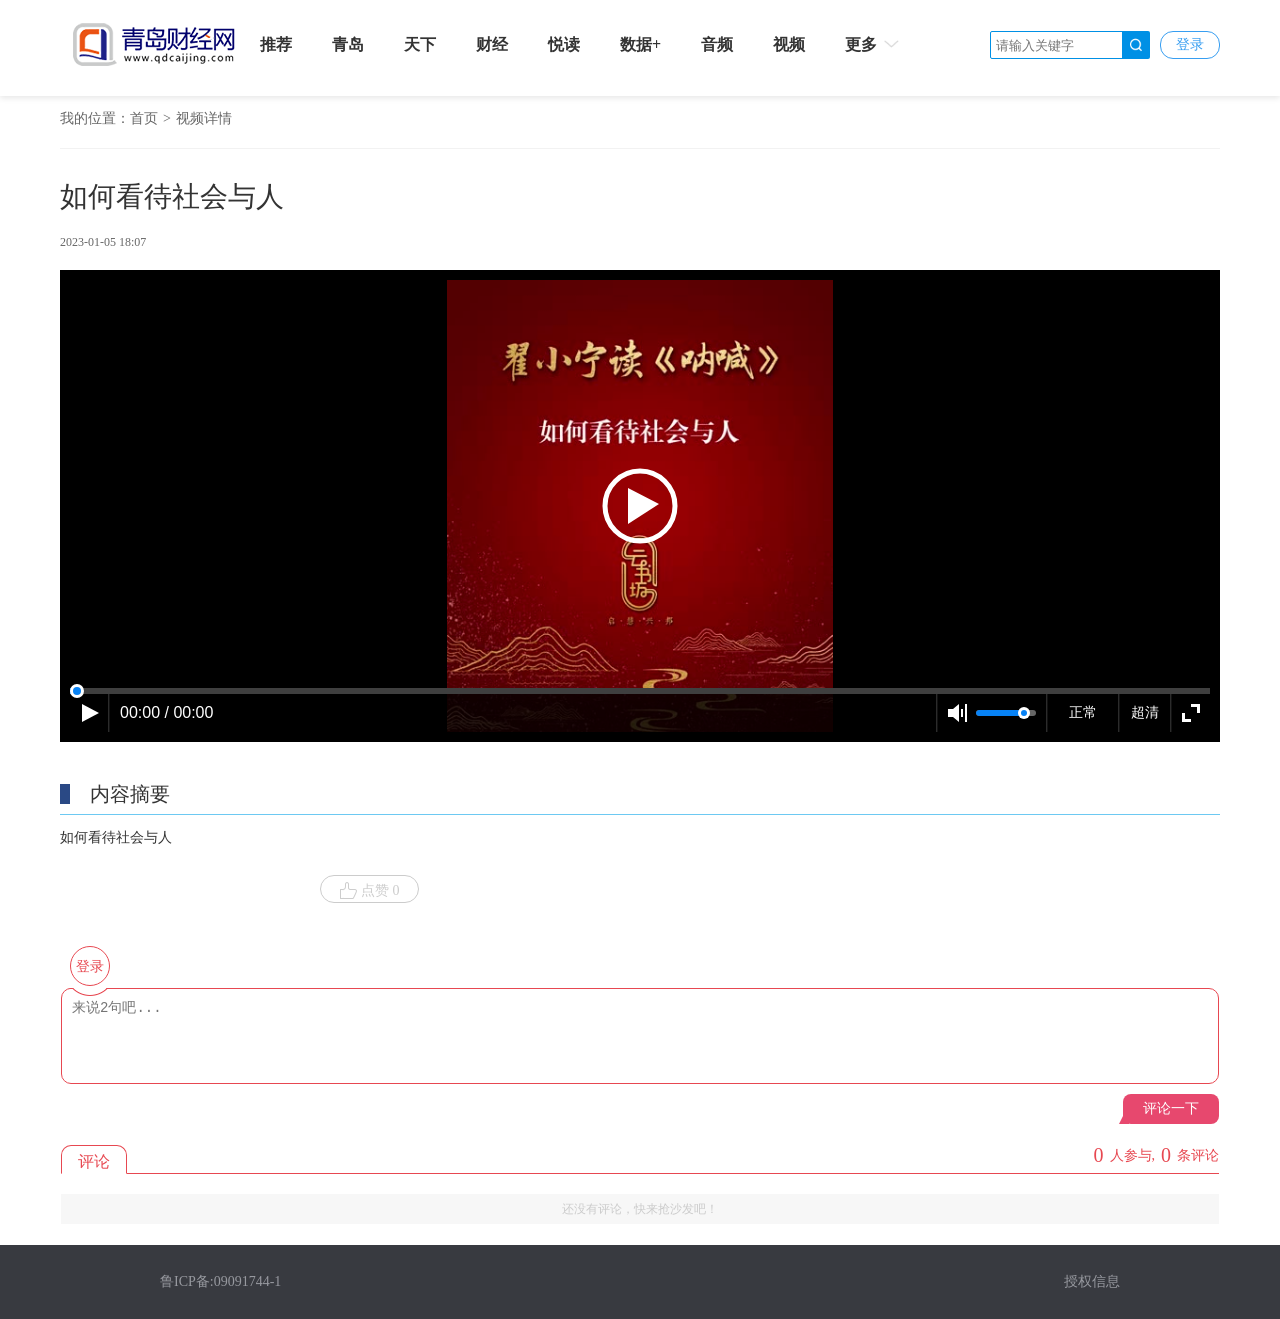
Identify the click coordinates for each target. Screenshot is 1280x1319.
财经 (492, 44)
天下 (420, 44)
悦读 (564, 44)
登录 (1190, 44)
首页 (144, 118)
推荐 (276, 44)
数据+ (640, 44)
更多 (873, 44)
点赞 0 (369, 891)
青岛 (348, 44)
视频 (789, 44)
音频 (717, 44)
